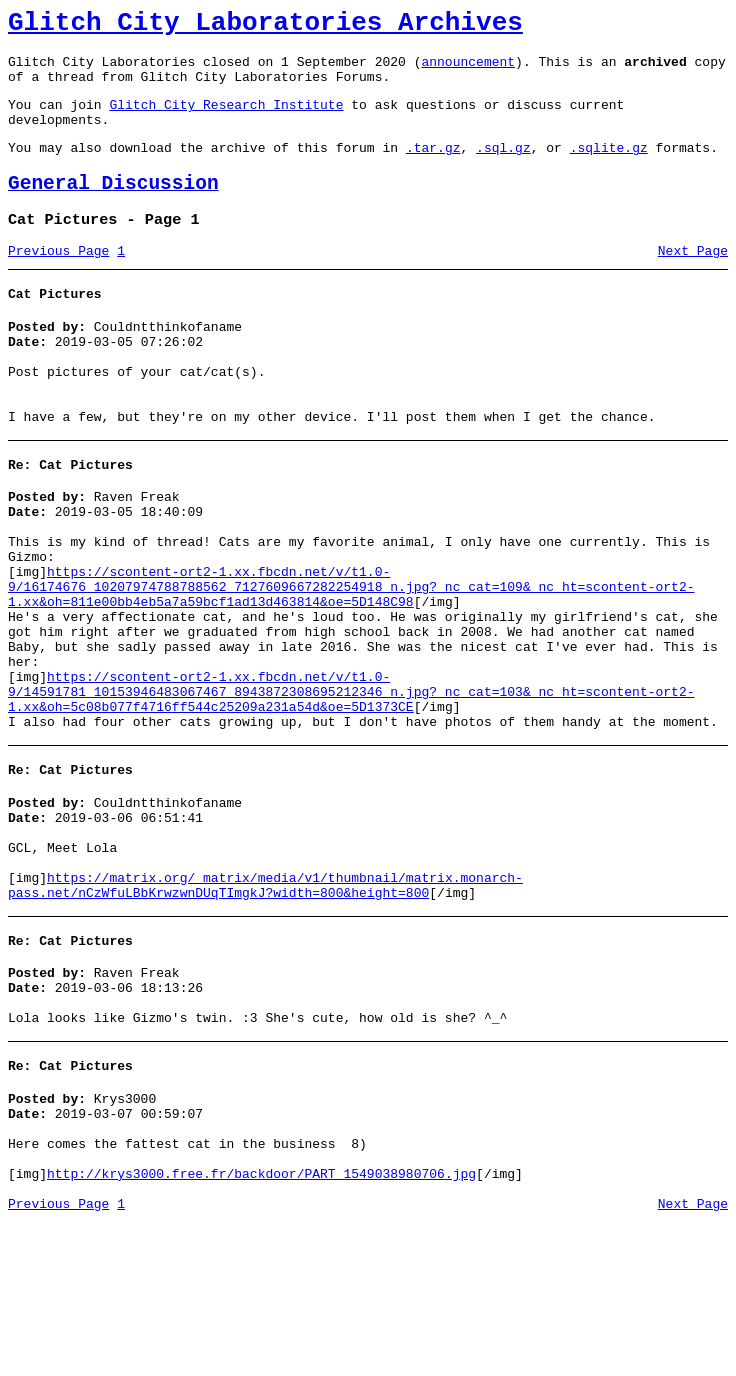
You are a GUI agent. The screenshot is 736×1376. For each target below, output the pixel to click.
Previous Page (58, 281)
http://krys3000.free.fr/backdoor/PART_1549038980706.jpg (261, 1324)
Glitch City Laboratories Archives (265, 26)
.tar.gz (433, 168)
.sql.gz (503, 168)
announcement (468, 70)
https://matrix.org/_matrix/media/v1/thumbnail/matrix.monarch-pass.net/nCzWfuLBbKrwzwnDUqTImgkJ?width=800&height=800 (265, 1004)
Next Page (693, 281)
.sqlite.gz (609, 168)
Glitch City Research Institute (226, 119)
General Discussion (113, 207)
